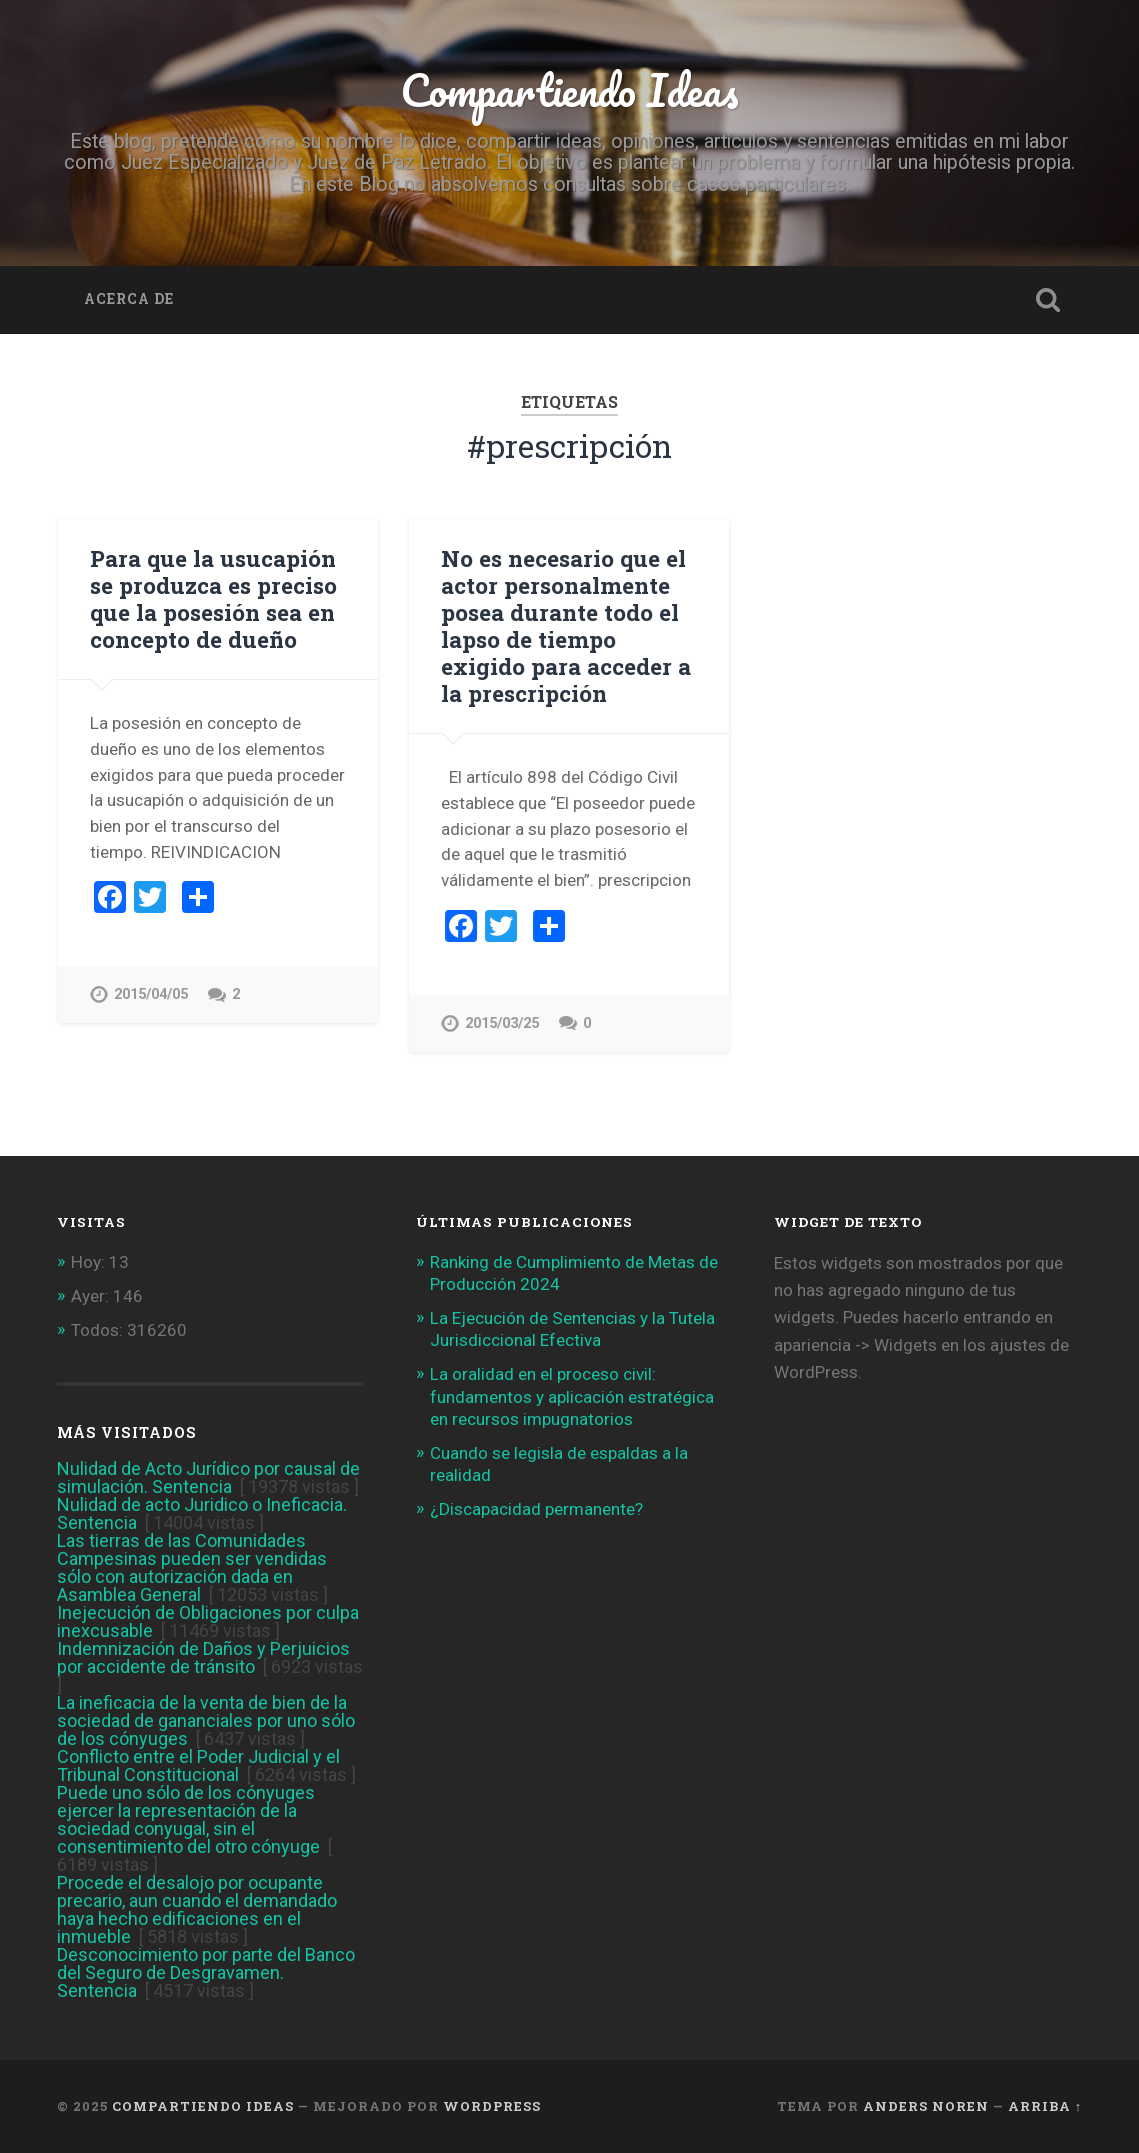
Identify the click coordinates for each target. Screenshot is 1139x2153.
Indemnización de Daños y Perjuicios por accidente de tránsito (203, 1657)
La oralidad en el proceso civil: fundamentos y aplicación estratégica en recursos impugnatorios (572, 1396)
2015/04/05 (151, 994)
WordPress (492, 2106)
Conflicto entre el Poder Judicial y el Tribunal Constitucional (198, 1765)
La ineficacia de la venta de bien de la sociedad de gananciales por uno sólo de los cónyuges (206, 1720)
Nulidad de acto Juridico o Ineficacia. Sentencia (202, 1513)
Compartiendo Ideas (569, 89)
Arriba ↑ (1045, 2106)
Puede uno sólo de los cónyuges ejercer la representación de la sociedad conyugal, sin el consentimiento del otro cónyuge (188, 1819)
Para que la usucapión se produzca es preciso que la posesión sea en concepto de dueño (213, 598)
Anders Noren (926, 2106)
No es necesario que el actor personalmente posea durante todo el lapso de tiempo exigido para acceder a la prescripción (566, 625)
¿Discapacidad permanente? (536, 1509)
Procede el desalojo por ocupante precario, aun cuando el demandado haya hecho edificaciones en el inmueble (197, 1909)
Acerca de (129, 299)
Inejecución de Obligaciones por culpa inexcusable (208, 1621)
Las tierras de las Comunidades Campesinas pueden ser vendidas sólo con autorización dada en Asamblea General (192, 1567)
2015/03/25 (502, 1023)
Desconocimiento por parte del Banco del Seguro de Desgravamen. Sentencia (206, 1972)
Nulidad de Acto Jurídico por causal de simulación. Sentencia (208, 1477)
